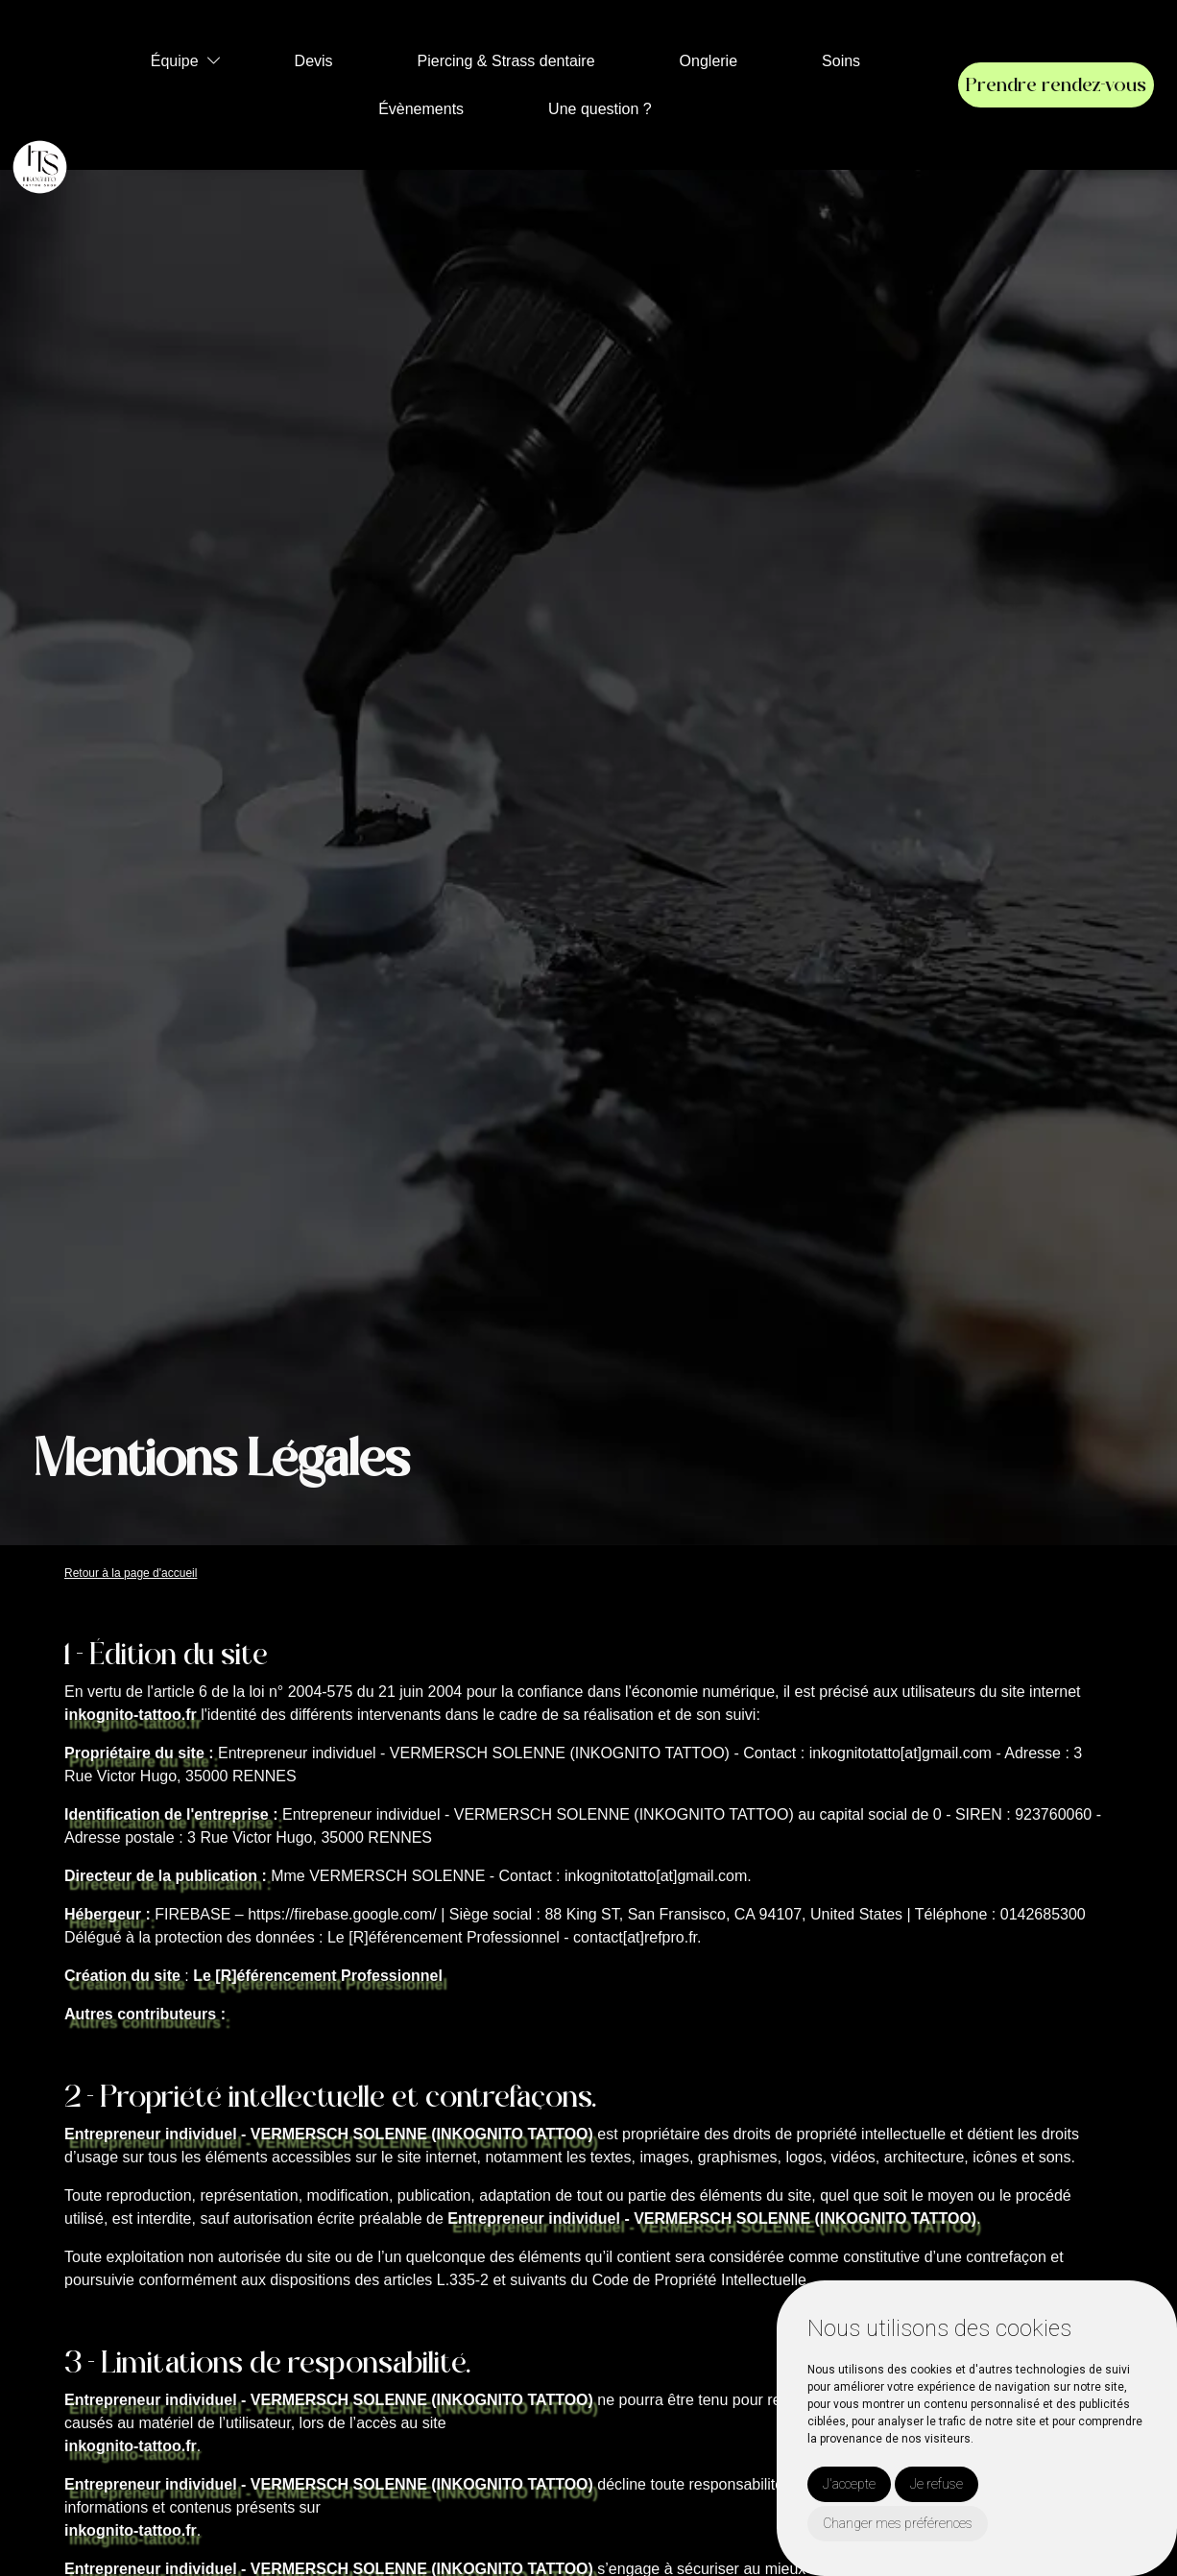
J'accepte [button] (849, 2484)
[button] (214, 61)
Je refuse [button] (936, 2484)
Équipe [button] (175, 61)
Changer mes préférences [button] (898, 2523)
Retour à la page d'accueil (130, 1573)
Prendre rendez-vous (1056, 85)
